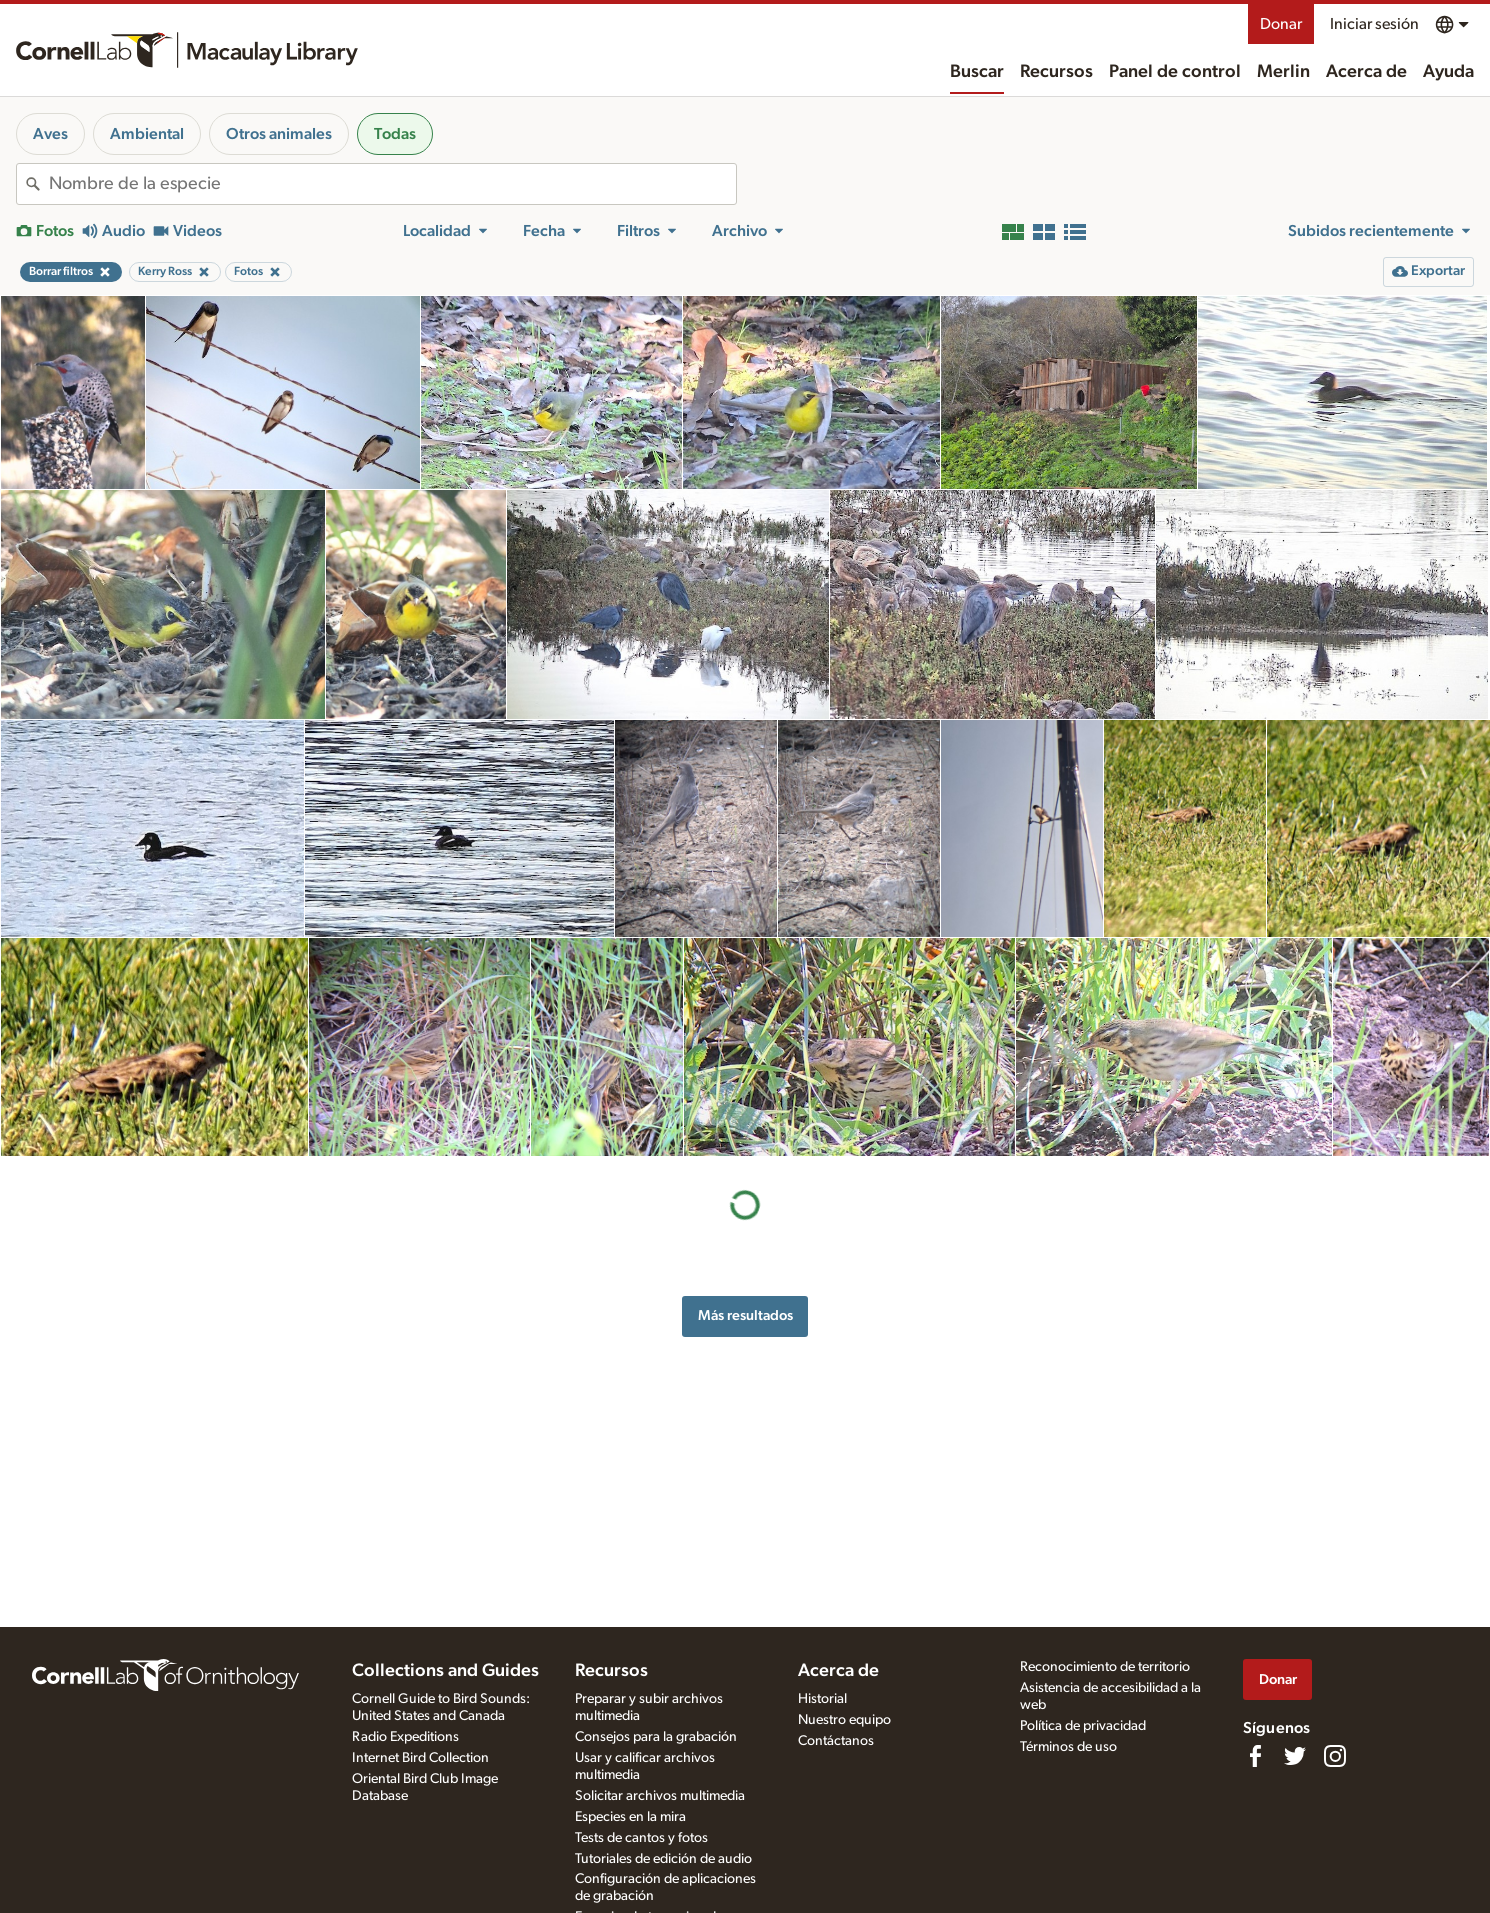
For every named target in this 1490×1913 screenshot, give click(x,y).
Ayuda (1448, 72)
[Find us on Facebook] (1255, 1756)
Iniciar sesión (1374, 24)
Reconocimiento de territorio (1105, 1667)
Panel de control (1175, 72)
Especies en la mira (630, 1817)
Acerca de (1366, 72)
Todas (395, 134)
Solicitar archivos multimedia (660, 1796)
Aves (50, 134)
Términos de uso (1068, 1747)
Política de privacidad (1083, 1726)
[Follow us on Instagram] (1335, 1756)
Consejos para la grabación (656, 1737)
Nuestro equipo (844, 1720)
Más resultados (745, 1315)
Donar (1281, 24)
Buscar (977, 72)
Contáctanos (836, 1741)
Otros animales (279, 134)
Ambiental (147, 134)
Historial (822, 1699)
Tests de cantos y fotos (641, 1838)
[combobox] (392, 184)
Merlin (1283, 72)
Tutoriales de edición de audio (663, 1859)
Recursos (1056, 72)
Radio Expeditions (405, 1737)
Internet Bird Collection (420, 1758)
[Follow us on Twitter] (1295, 1756)
